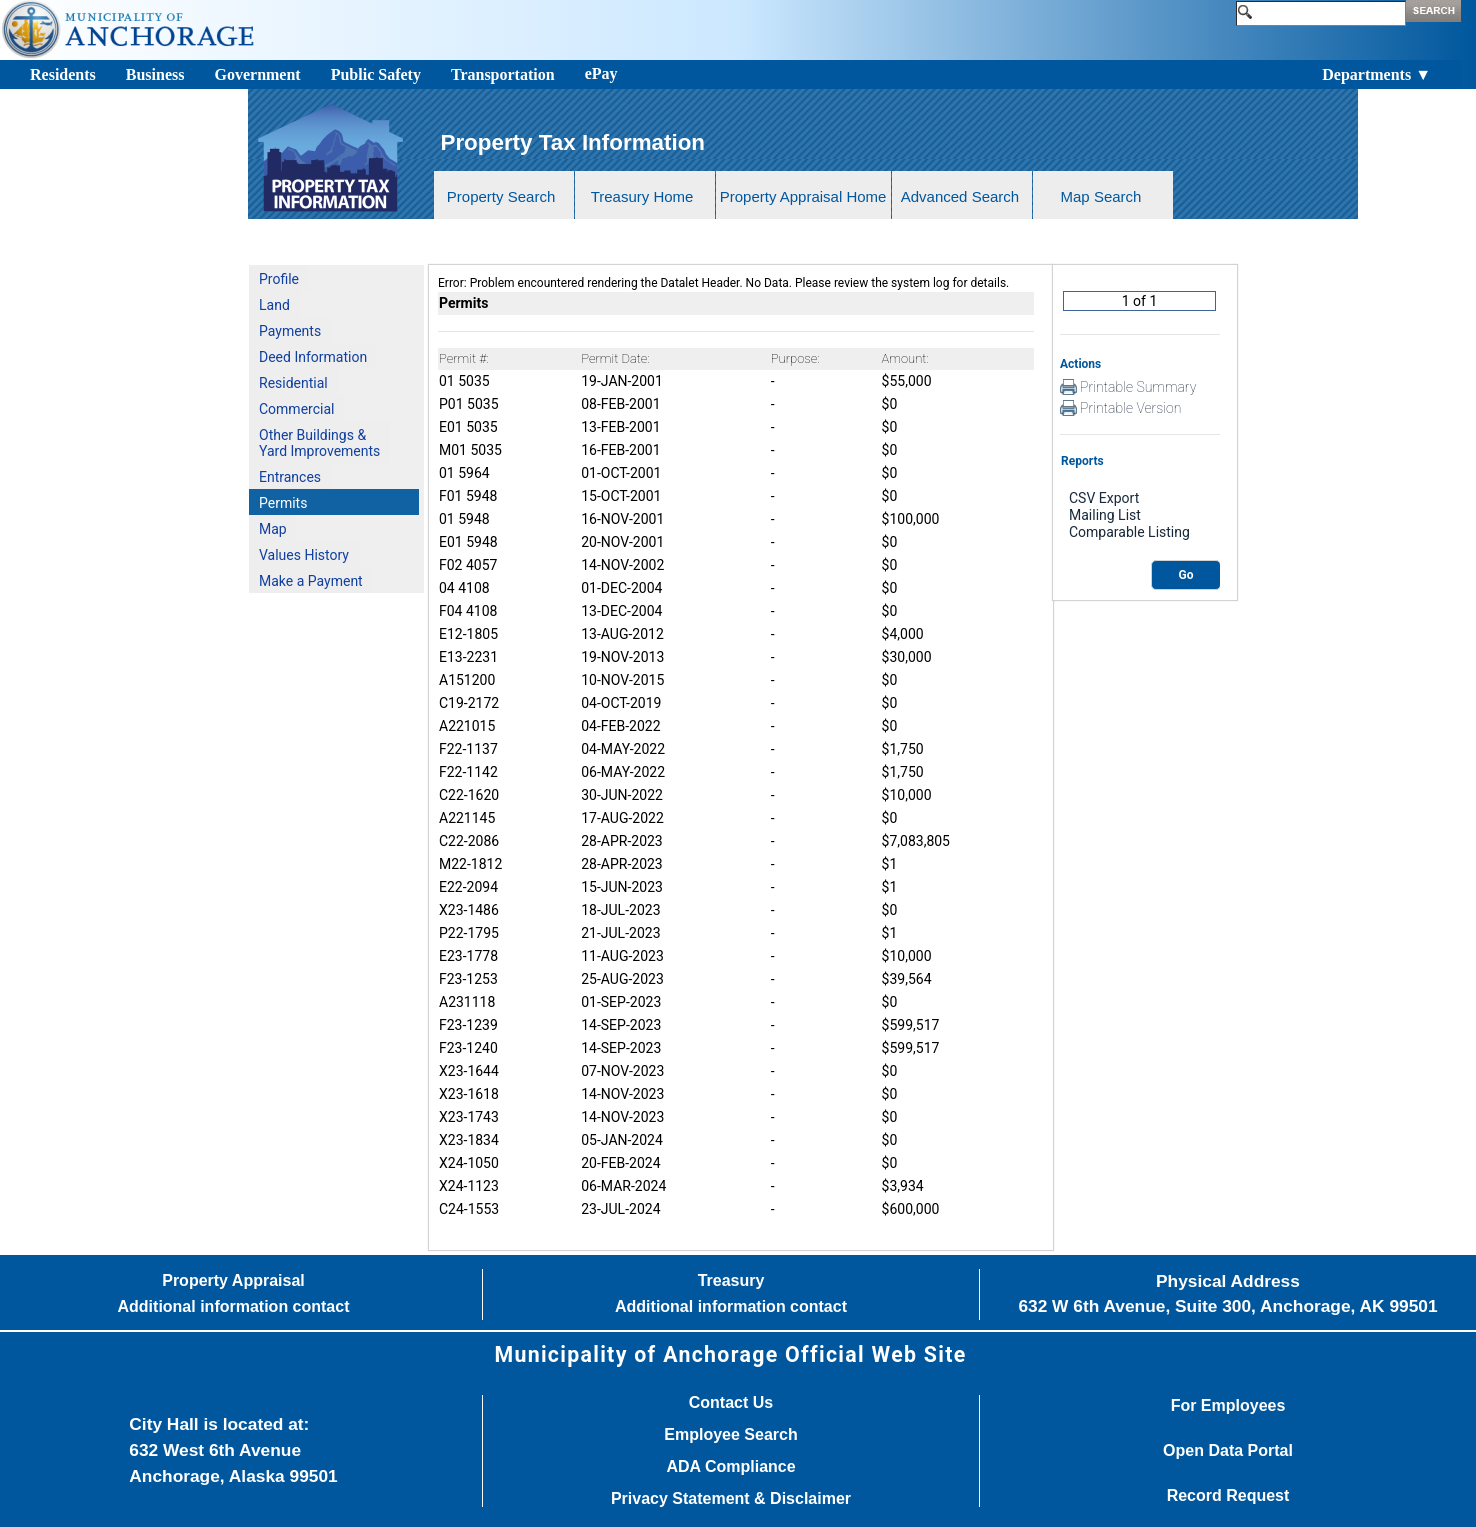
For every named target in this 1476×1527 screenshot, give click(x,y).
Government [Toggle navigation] (257, 74)
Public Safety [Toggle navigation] (376, 74)
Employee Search (730, 1435)
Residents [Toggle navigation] (63, 74)
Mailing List (1140, 515)
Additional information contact (234, 1307)
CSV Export (1140, 498)
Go (1186, 575)
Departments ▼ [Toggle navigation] (1376, 74)
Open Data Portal (1228, 1451)
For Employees (1228, 1406)
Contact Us (731, 1403)
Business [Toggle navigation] (155, 74)
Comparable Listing (1140, 532)
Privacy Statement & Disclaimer (731, 1499)
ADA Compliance (730, 1467)
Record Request (1228, 1496)
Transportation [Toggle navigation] (503, 74)
